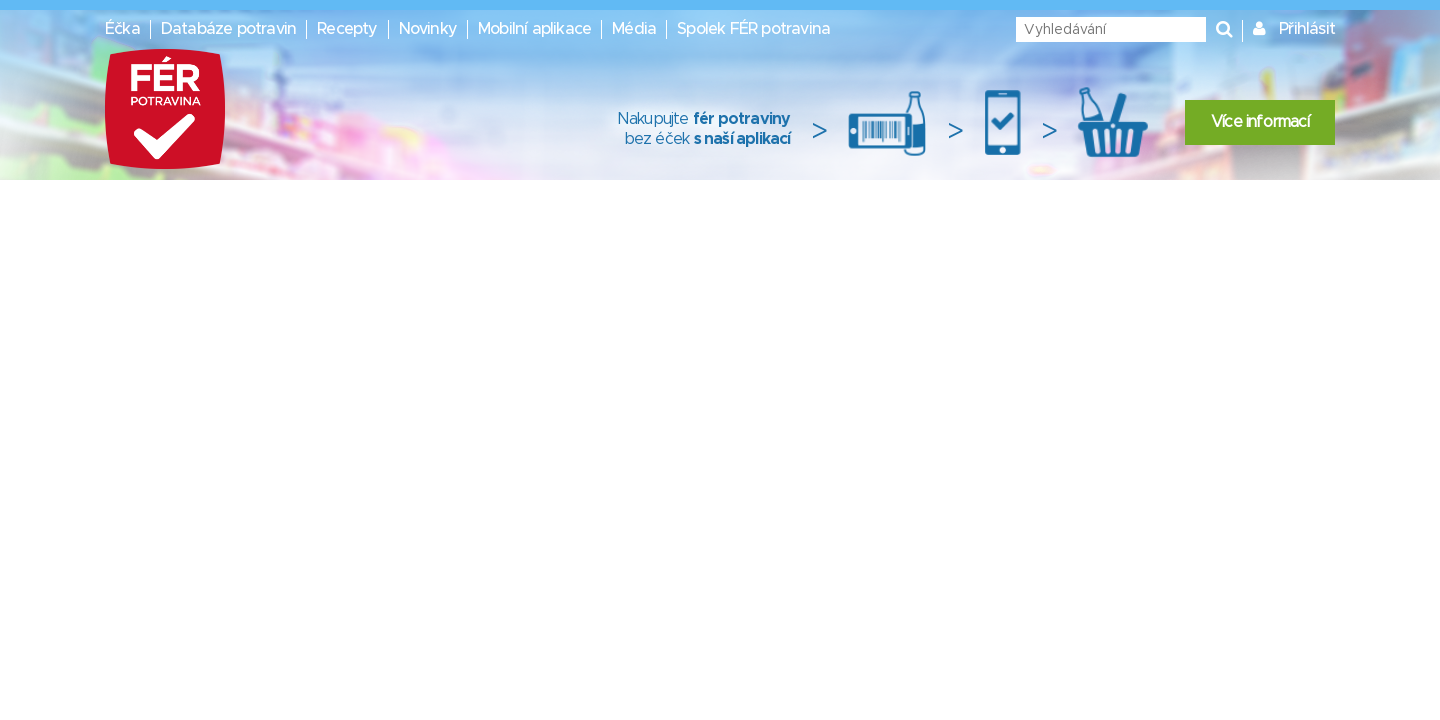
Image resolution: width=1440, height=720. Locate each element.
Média (634, 29)
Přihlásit (1307, 29)
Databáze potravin (228, 29)
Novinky (428, 29)
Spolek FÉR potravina (753, 29)
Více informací (1260, 122)
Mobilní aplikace (534, 29)
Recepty (347, 29)
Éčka (122, 29)
